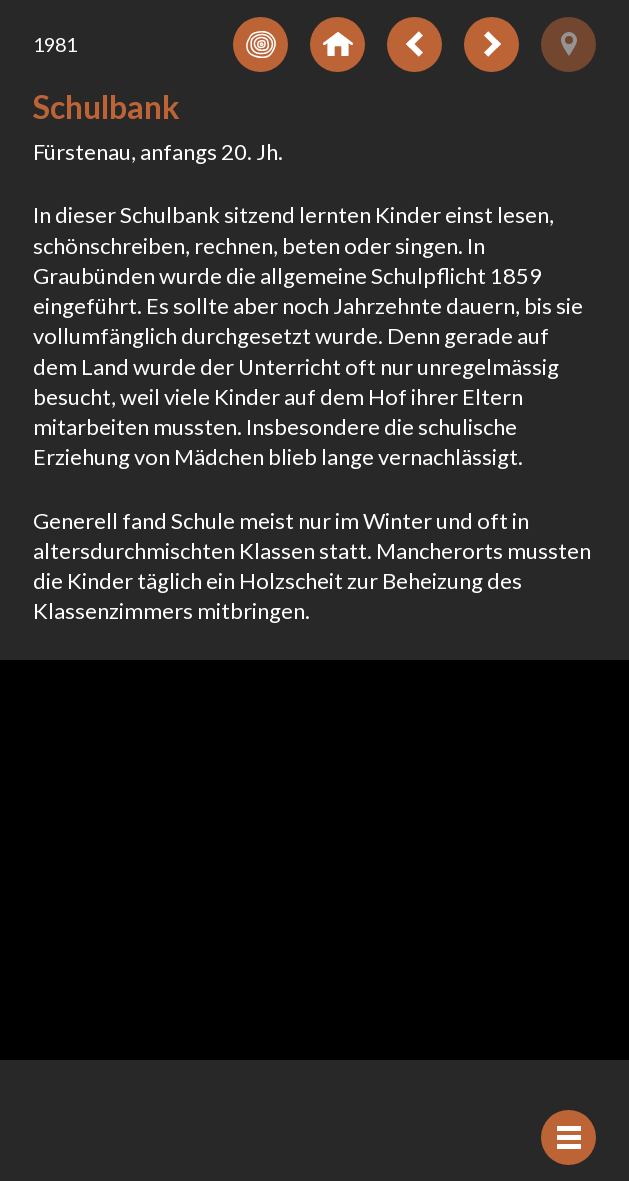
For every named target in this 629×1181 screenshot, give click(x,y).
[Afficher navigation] (568, 1137)
